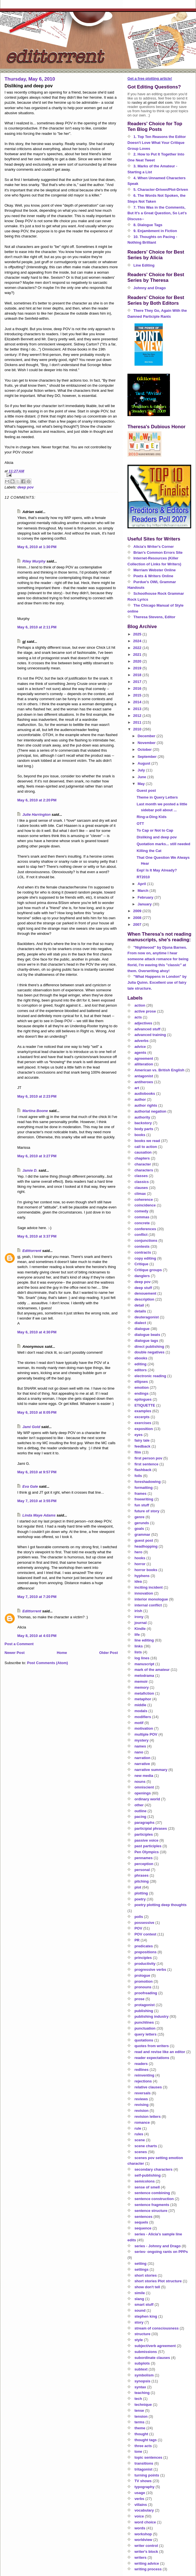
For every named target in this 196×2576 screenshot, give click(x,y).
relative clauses (148, 2087)
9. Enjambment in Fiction (155, 231)
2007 (137, 924)
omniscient (144, 1787)
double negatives (150, 1352)
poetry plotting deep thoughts (161, 1905)
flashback (143, 1470)
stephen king (146, 2316)
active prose (145, 1011)
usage (140, 2493)
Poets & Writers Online (153, 576)
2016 (137, 688)
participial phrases (151, 1828)
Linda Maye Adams (39, 1515)
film (138, 1452)
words (140, 2528)
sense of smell (147, 2187)
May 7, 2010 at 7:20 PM (36, 1597)
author (140, 1099)
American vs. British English (159, 1070)
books (140, 1135)
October (145, 749)
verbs (139, 2499)
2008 (137, 918)
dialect (140, 1323)
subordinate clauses (152, 2358)
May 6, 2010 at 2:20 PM (36, 800)
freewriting (144, 1499)
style (139, 2340)
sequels (141, 2222)
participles (144, 1834)
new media (144, 1775)
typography (145, 2487)
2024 (137, 641)
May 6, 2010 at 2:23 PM (36, 1096)
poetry (140, 1899)
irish (138, 1611)
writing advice (147, 2563)
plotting (141, 1893)
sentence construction (154, 2199)
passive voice (147, 1840)
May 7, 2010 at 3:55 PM (36, 1501)
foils (138, 1476)
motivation (144, 1728)
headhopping (146, 1546)
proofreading (146, 1993)
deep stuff (143, 1288)
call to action (146, 1147)
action (140, 1005)
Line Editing (143, 265)
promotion (144, 1981)
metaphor (143, 1699)
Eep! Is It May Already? (157, 870)
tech (138, 2399)
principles (143, 1958)
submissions (146, 2352)
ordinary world (147, 1799)
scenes (141, 2152)
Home (62, 1653)
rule (138, 2128)
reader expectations (152, 2058)
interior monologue (151, 1599)
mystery (142, 1740)
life (137, 1634)
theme (140, 2428)
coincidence (145, 1205)
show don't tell (147, 2287)
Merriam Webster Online (154, 570)
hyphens (142, 1576)
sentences (144, 2216)
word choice (145, 2522)
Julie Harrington (36, 814)
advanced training (150, 1035)
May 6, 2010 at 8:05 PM (36, 1412)
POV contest (145, 1934)
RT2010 (143, 877)
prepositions (146, 1952)
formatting (144, 1487)
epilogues (143, 1399)
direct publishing (149, 1346)
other (139, 1805)
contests (142, 1246)
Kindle (140, 1629)
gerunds (142, 1523)
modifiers (143, 1717)
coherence (144, 1199)
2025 (137, 634)
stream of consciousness (157, 2328)
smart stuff (144, 2304)
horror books (146, 1570)
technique (143, 2404)
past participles (148, 1846)
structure (142, 2334)
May (142, 784)
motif (139, 1723)
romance (142, 2122)
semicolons (145, 2181)
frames (141, 1493)
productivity (145, 1963)
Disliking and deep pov (157, 837)
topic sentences (148, 2457)
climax (140, 1193)
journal (141, 1623)
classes (141, 1176)
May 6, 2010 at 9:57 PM (36, 1472)
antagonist (144, 1076)
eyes (139, 1435)
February (146, 897)
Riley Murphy (34, 561)
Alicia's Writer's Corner (153, 546)
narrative (142, 1764)
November (147, 743)
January (145, 904)
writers (141, 2557)
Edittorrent (31, 1251)
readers (141, 2064)
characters (144, 1170)
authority (142, 1117)
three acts (143, 2446)
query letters (146, 2034)
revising (142, 2105)
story (139, 2322)
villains (141, 2505)
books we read (147, 1141)
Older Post (108, 1653)
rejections (143, 2081)
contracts (143, 1252)
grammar (142, 1534)
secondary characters (153, 2169)
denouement (145, 1293)
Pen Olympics (147, 1852)
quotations (144, 2040)
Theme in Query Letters (157, 797)
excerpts (142, 1417)
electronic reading (150, 1376)
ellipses (141, 1381)
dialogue (142, 1329)
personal (142, 1870)
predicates (144, 1946)
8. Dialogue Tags (147, 225)
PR (137, 1940)
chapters (142, 1158)
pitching (142, 1881)
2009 (137, 911)
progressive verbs (150, 1969)
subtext (141, 2369)
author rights (146, 1105)
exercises (143, 1423)
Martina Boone (35, 1111)
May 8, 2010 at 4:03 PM (36, 1636)
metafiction (144, 1693)
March (144, 890)
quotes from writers (152, 2046)
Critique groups (148, 1270)
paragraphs (145, 1822)
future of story (147, 1511)
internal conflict (148, 1605)
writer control (146, 2545)
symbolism (144, 2375)
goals (139, 1528)
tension (141, 2416)
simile (140, 2293)
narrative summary (151, 1770)
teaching (142, 2393)
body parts (144, 1129)
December (147, 736)
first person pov (148, 1458)
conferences (145, 1229)
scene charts (146, 2146)
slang (139, 2299)
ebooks (141, 1358)
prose (139, 1999)
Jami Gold (31, 1427)
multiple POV (146, 1734)
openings (143, 1793)
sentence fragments (152, 2205)
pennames (144, 1858)
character (143, 1164)
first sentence (147, 1464)
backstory (143, 1123)
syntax (140, 2387)
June (142, 777)
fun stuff (142, 1505)
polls (139, 1917)
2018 (137, 675)
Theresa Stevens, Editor (154, 617)
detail (139, 1305)
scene (140, 2140)
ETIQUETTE (145, 1405)
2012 (137, 715)
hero (138, 1552)
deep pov (26, 487)
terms (139, 2422)
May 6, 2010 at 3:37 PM (36, 1236)
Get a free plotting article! (149, 78)
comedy (141, 1211)
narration (142, 1758)
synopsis (142, 2381)
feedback (142, 1446)
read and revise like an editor (160, 2052)
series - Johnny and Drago (158, 2246)
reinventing (144, 2075)
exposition (144, 1429)
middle (140, 1705)
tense (139, 2410)
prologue (142, 1975)
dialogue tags (146, 1340)
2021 (137, 654)
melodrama (144, 1675)
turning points (147, 2475)
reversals (143, 2093)
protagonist (145, 2005)
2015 (137, 695)
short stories (146, 2275)
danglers (142, 1276)
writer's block (146, 2551)
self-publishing (148, 2175)
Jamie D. (29, 1170)
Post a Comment (19, 1644)
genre (139, 1517)
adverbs (142, 1041)
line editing (144, 1640)
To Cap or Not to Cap (155, 830)
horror (140, 1564)
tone (138, 2451)
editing (141, 1364)
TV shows (143, 2481)
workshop (143, 2534)
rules (139, 2134)
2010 (137, 729)
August (144, 763)
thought (141, 2434)
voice (139, 2516)
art (137, 1088)
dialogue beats (147, 1335)
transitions (144, 2463)
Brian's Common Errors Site (158, 552)
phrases (142, 1875)
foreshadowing (148, 1482)
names (140, 1746)
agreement (144, 1058)
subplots (142, 2363)
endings (142, 1393)
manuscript (144, 1664)
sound (140, 2310)
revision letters (148, 2116)
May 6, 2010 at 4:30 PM (36, 1332)
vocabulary (144, 2510)
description (144, 1299)
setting (141, 2263)
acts (138, 1017)
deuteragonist (147, 1317)
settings (142, 2269)
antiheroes (144, 1082)
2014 (137, 702)
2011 (137, 722)
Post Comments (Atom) (47, 1663)
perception (144, 1864)
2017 (137, 682)
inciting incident (149, 1587)
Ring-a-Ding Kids (151, 817)
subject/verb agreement (155, 2346)
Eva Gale (30, 1486)
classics (142, 1182)
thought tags (146, 2440)
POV (138, 1928)
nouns (140, 1781)
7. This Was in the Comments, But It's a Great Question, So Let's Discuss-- (157, 213)
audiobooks (145, 1093)
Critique (141, 1264)
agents (140, 1052)
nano (139, 1752)
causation (143, 1152)
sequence (143, 2228)
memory (142, 1687)
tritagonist (144, 2469)
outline (141, 1811)
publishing (144, 2011)
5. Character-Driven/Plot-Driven (160, 189)
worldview (143, 2540)
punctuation (145, 2028)
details (140, 1311)
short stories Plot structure (158, 2281)
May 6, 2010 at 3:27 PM (36, 1156)
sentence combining (152, 2193)
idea (138, 1581)
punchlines (144, 2022)
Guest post (146, 790)
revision (142, 2110)
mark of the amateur (152, 1669)
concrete (142, 1223)
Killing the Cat (149, 851)
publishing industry (152, 2016)
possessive (144, 1922)
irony (139, 1617)
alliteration (144, 1064)
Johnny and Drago (149, 288)
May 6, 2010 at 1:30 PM (36, 547)
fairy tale (142, 1440)
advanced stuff (148, 1029)
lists (138, 1652)
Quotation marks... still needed (163, 844)
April (142, 884)
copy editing (145, 1258)
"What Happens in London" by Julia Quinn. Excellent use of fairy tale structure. (157, 982)
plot (138, 1887)
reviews (141, 2099)
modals (141, 1711)
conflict (141, 1234)
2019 (137, 668)
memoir (141, 1681)
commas (142, 1217)
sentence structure (151, 2211)
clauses (141, 1188)
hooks (140, 1558)
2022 (137, 648)
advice (140, 1046)
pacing (140, 1816)
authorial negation (151, 1111)
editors (141, 1370)
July (142, 770)
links (139, 1646)
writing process (148, 2569)
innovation (144, 1593)
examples (143, 1411)
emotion (142, 1387)
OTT (140, 823)
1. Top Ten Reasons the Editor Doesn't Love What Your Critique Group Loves (156, 143)
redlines (142, 2069)
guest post (144, 1540)
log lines (142, 1658)
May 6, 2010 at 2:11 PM (36, 627)
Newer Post (15, 1653)
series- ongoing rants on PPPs (161, 2252)
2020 (137, 661)
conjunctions (146, 1240)
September (148, 756)
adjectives (143, 1023)
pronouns (143, 1987)
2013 (137, 709)
